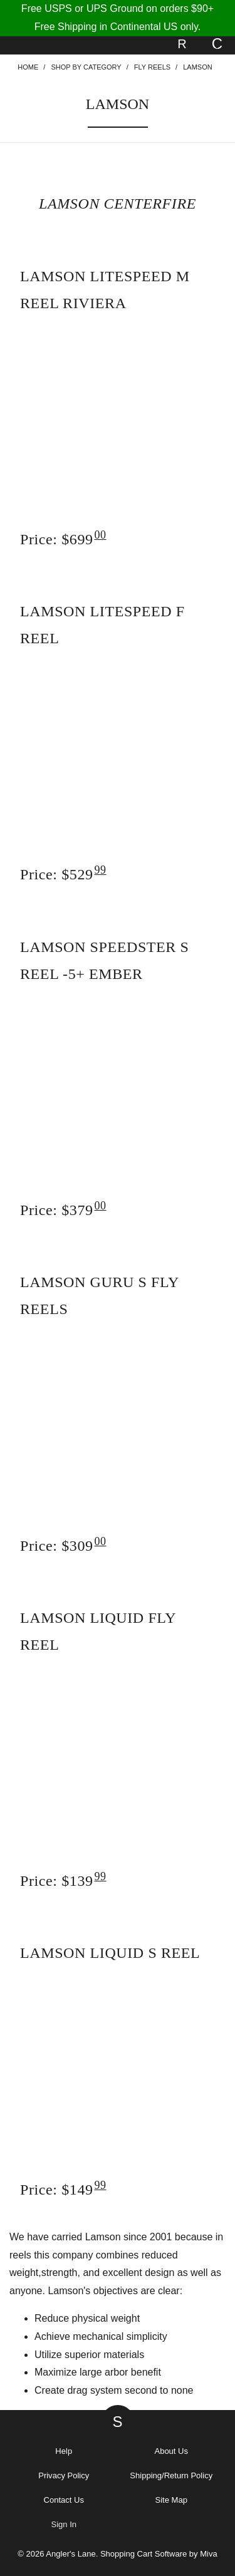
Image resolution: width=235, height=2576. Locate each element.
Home (28, 67)
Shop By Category (86, 67)
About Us (171, 2451)
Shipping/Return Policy (171, 2475)
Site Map (171, 2500)
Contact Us (64, 2500)
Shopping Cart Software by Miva (158, 2553)
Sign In (63, 2524)
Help (63, 2451)
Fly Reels (152, 67)
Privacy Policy (63, 2475)
